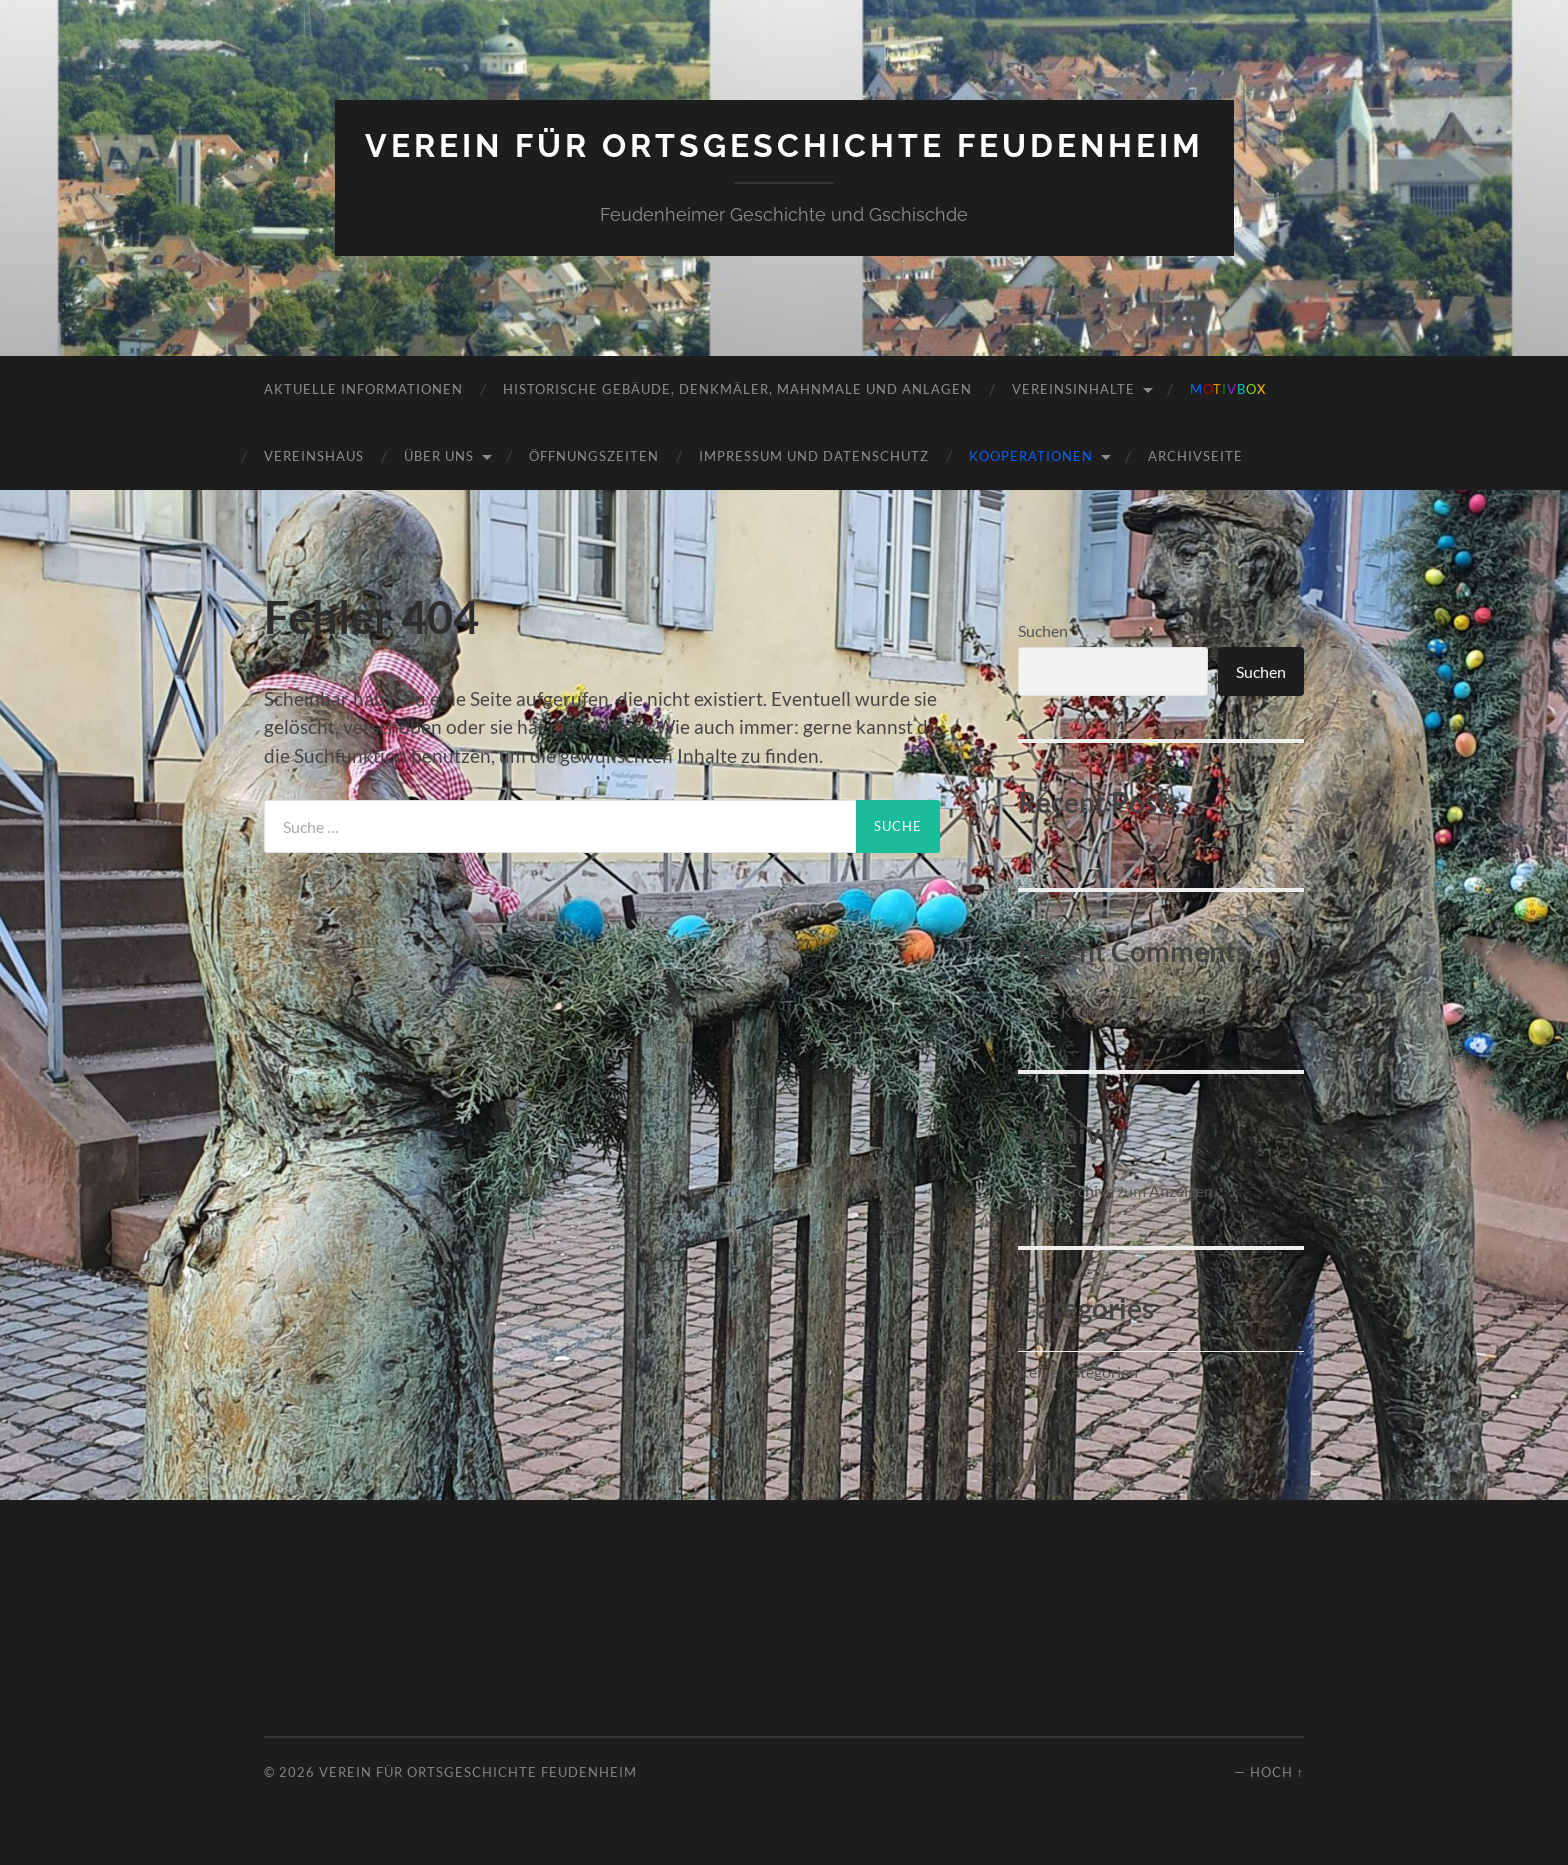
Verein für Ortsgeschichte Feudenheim (784, 145)
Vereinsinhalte (1073, 389)
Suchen (1043, 630)
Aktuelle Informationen (363, 389)
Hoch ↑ (1277, 1772)
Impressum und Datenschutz (814, 456)
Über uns (439, 456)
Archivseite (1195, 456)
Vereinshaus (314, 456)
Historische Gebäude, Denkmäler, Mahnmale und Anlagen (737, 389)
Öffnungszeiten (594, 456)
